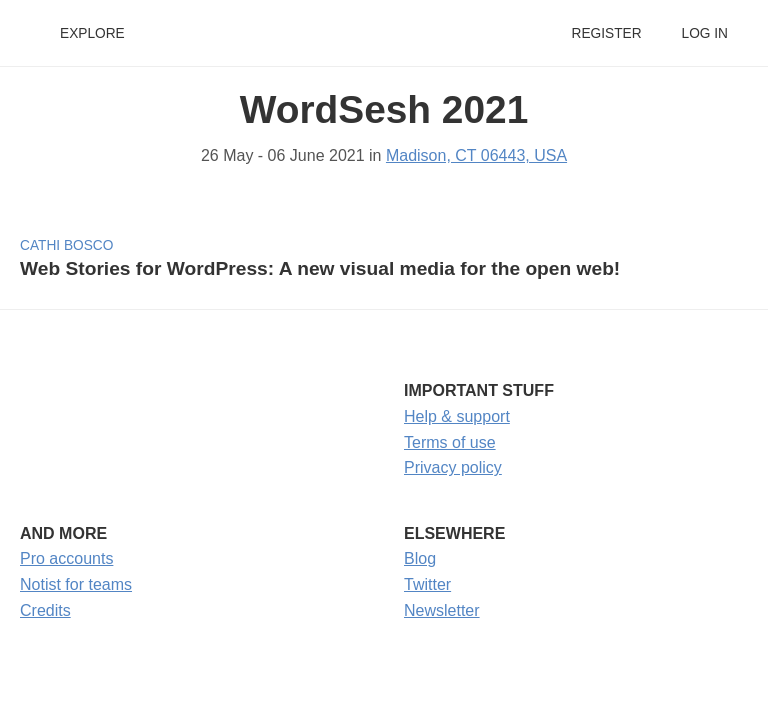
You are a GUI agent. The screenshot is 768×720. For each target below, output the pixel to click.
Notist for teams (76, 584)
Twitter (427, 584)
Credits (45, 610)
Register (606, 33)
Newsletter (442, 610)
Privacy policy (453, 467)
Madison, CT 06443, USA (476, 155)
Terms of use (450, 442)
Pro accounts (66, 558)
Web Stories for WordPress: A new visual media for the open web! (320, 268)
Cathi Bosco (66, 245)
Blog (420, 558)
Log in (705, 33)
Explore (92, 33)
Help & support (457, 416)
